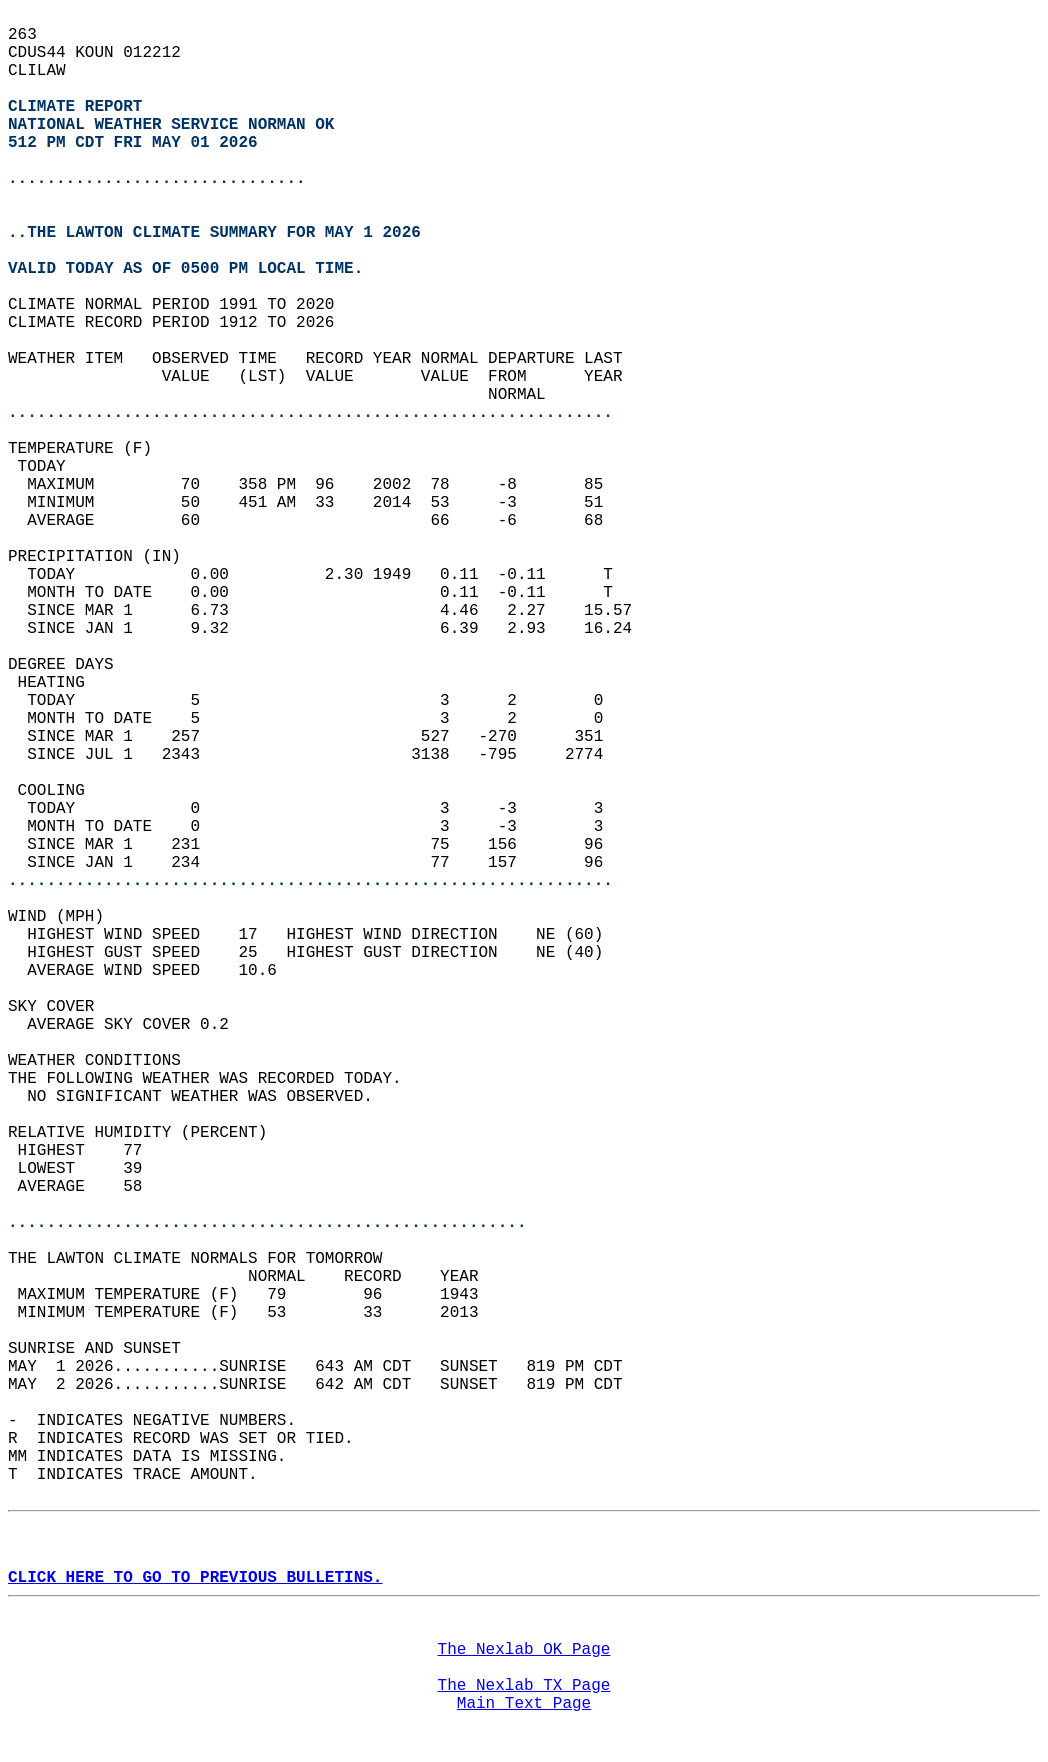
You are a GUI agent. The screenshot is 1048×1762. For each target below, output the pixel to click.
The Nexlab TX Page (524, 1686)
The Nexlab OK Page (524, 1650)
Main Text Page (524, 1704)
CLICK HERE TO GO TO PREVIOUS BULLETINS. (195, 1578)
